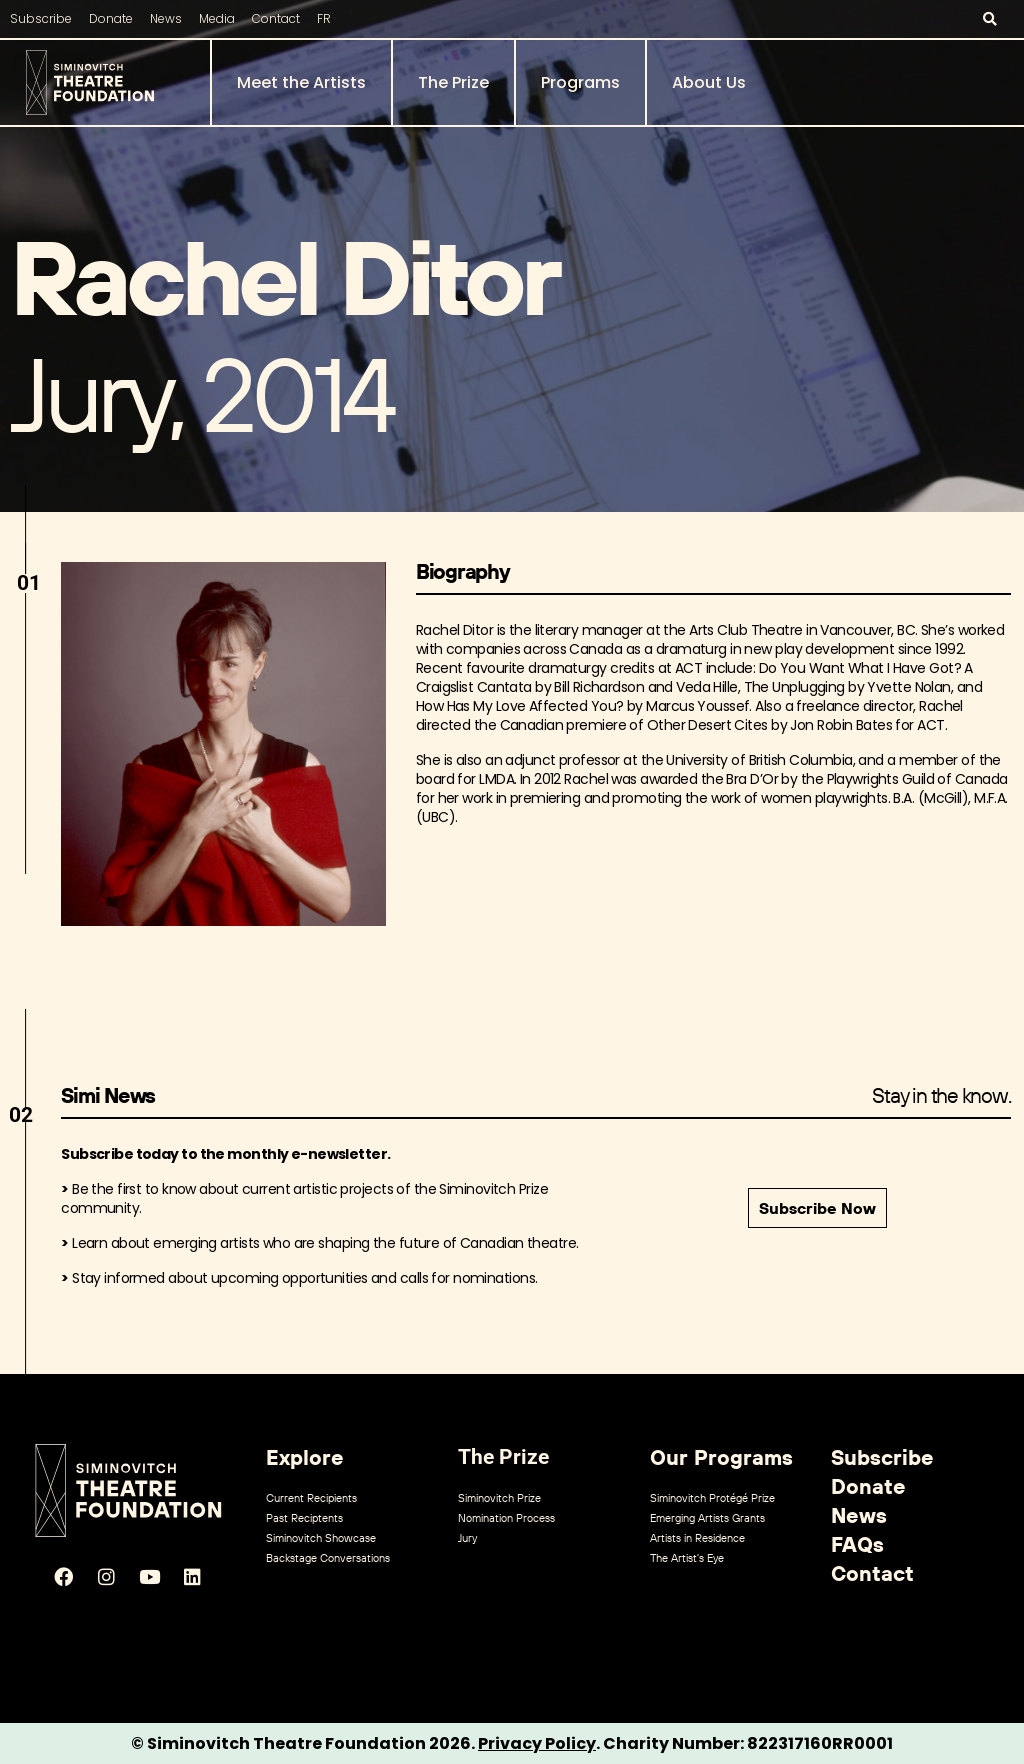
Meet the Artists (301, 82)
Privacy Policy (537, 1743)
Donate (111, 18)
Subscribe (41, 18)
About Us (709, 82)
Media (217, 18)
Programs (580, 82)
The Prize (453, 82)
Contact (276, 18)
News (166, 18)
